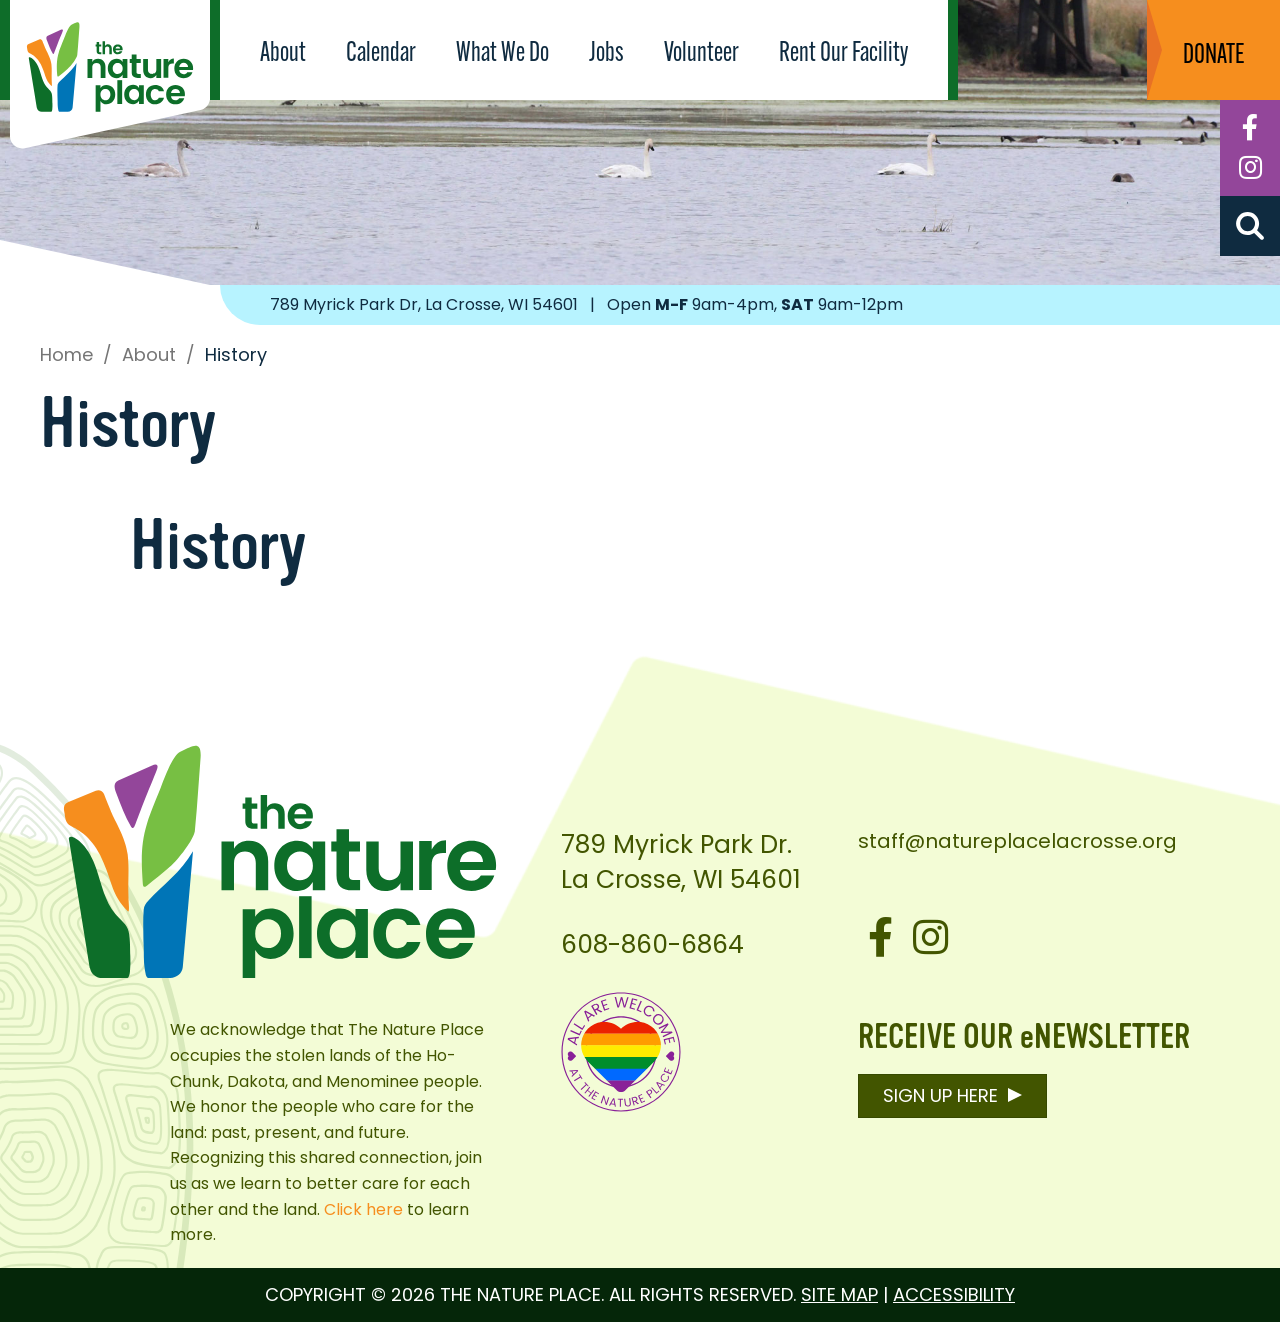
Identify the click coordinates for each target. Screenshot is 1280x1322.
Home (66, 355)
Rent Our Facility (843, 54)
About (283, 54)
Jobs (606, 54)
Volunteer (701, 54)
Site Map (839, 1294)
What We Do (502, 54)
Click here (363, 1209)
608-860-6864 (652, 944)
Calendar (381, 54)
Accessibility (954, 1294)
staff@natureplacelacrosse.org (1017, 841)
